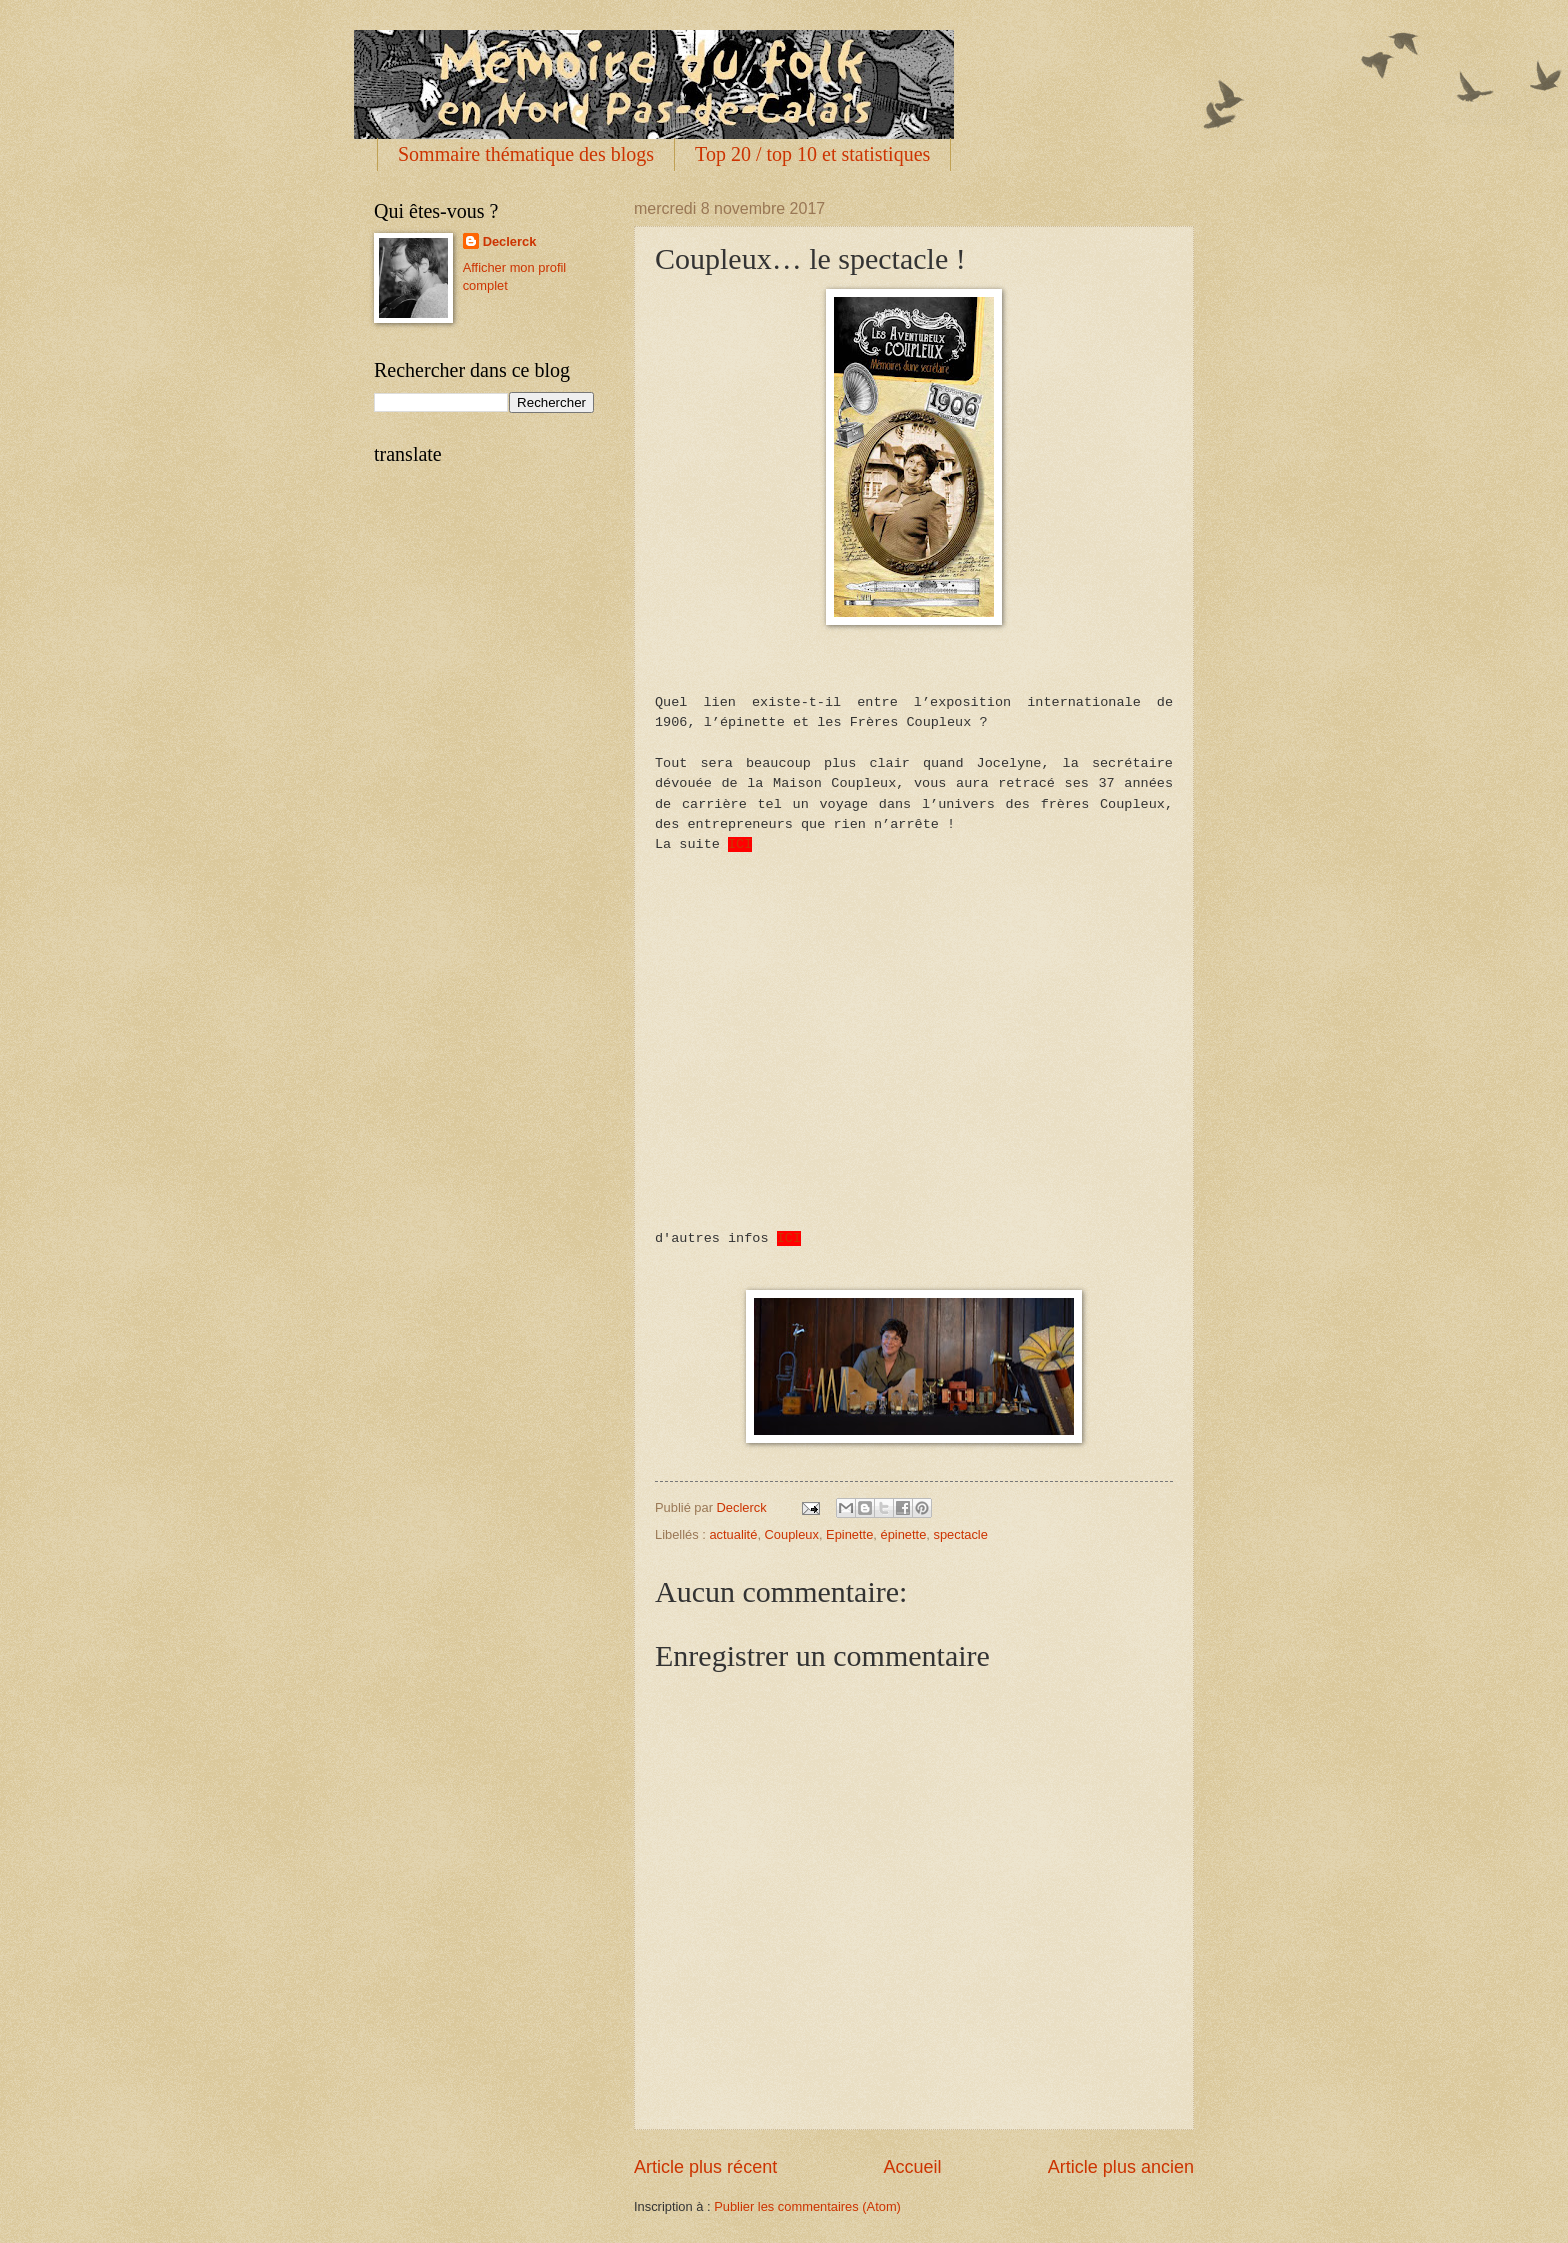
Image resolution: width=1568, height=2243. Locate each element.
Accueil (912, 2163)
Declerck (510, 241)
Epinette (849, 1530)
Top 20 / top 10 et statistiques (812, 154)
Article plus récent (705, 2163)
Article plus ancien (1121, 2163)
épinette (904, 1530)
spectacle (960, 1530)
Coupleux (792, 1530)
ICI (740, 843)
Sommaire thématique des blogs (526, 154)
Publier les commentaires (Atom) (807, 2202)
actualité (733, 1530)
